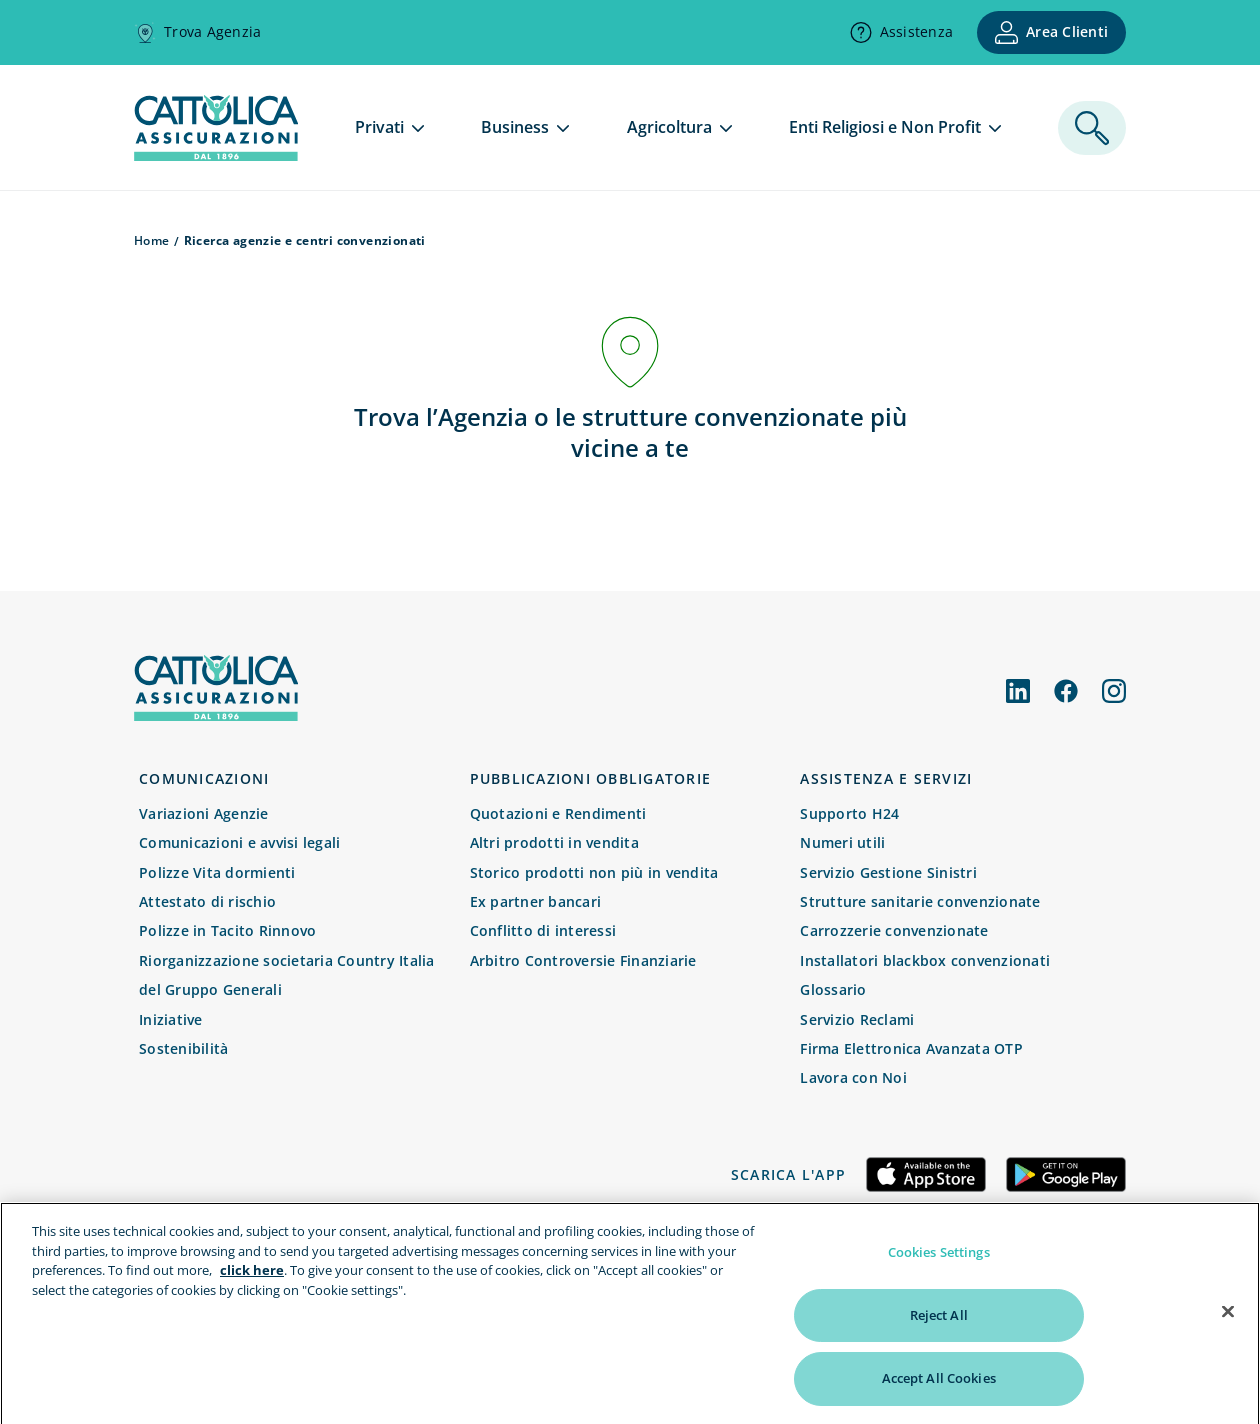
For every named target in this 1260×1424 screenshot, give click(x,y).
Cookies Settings (939, 1262)
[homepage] (216, 155)
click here (252, 1280)
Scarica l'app (788, 1174)
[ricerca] (1092, 128)
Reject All (939, 1324)
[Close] (1228, 1321)
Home (152, 240)
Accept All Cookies (939, 1388)
